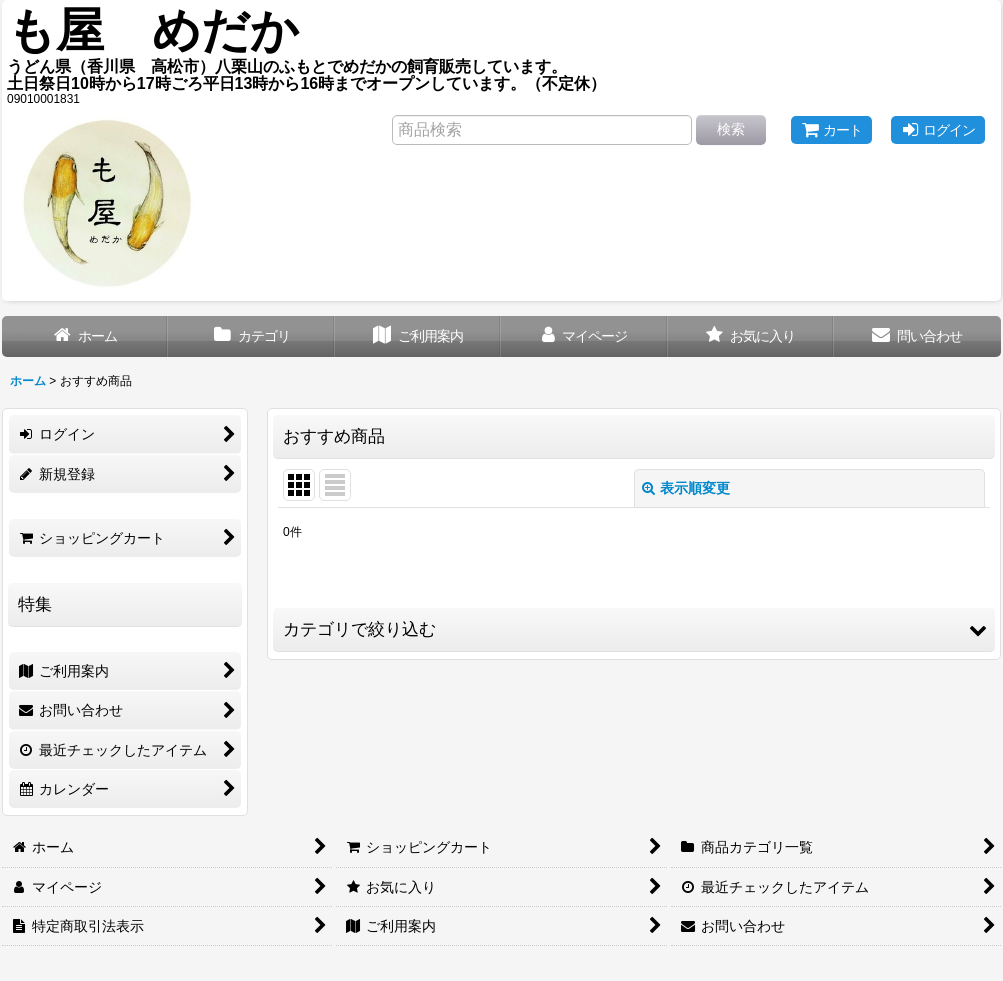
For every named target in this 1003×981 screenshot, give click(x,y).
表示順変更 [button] (686, 488)
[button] (634, 630)
